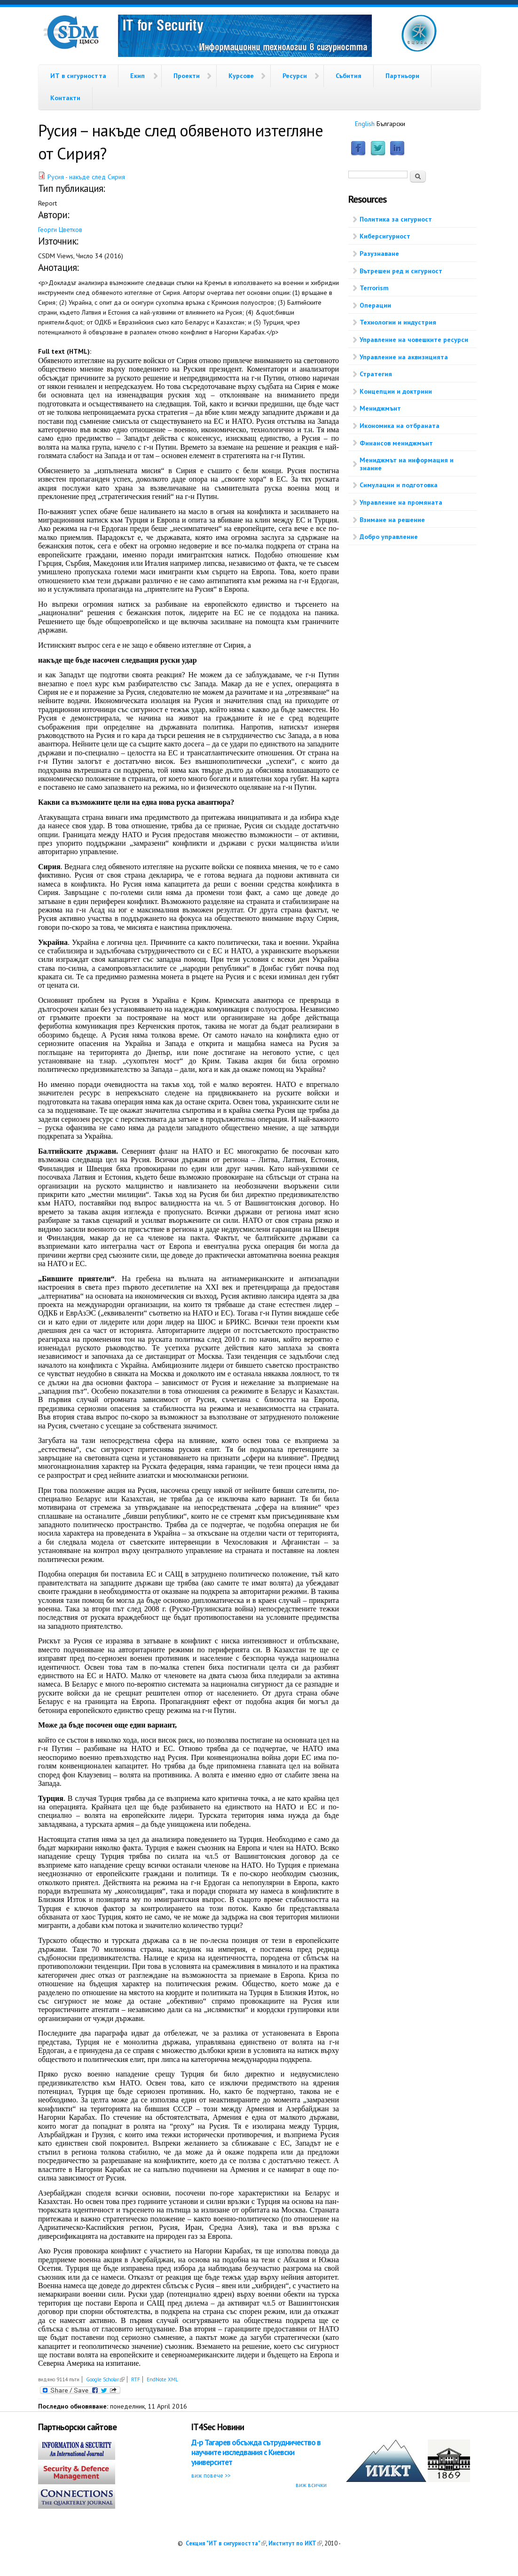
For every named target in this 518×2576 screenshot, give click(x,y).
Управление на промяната (401, 502)
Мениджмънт (380, 408)
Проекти (186, 75)
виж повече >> (210, 2475)
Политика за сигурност (396, 219)
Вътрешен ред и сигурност (401, 271)
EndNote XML (162, 2379)
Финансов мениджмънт (396, 443)
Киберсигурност (385, 236)
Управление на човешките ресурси (414, 339)
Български (391, 123)
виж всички (311, 2485)
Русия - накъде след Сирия (86, 177)
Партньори (402, 75)
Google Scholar (105, 2379)
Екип (137, 75)
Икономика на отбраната (400, 425)
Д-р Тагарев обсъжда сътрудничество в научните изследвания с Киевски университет (256, 2452)
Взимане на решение (392, 519)
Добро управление (389, 536)
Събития (348, 75)
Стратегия (376, 374)
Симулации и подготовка (399, 485)
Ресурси (295, 75)
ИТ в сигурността (78, 75)
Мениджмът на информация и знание (407, 464)
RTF (135, 2379)
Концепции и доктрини (396, 391)
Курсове (241, 75)
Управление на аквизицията (404, 357)
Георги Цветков (60, 229)
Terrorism (374, 288)
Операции (375, 305)
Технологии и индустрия (398, 322)
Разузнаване (379, 253)
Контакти (65, 98)
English (365, 123)
